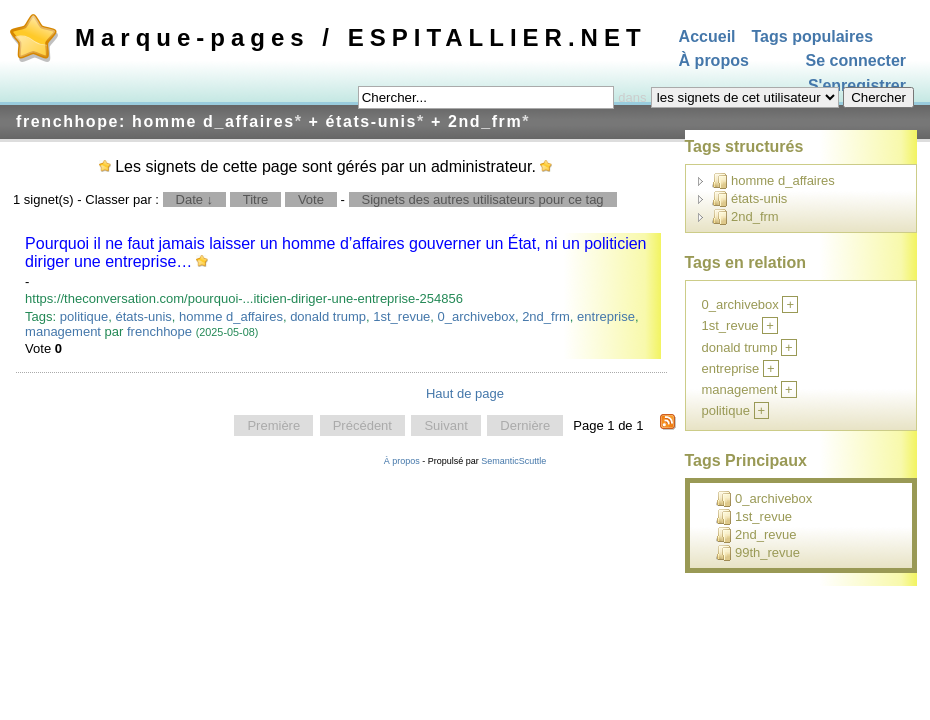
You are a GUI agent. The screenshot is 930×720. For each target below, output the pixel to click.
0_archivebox (476, 316)
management (63, 331)
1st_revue (401, 316)
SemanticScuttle (513, 461)
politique (84, 316)
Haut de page (465, 393)
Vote (311, 199)
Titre (256, 199)
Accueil (707, 36)
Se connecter (856, 61)
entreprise (606, 316)
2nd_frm (546, 316)
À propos (714, 61)
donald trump (328, 316)
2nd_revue (756, 535)
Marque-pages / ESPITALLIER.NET (361, 37)
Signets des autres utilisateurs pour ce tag (483, 199)
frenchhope (159, 331)
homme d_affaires (231, 316)
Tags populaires (813, 36)
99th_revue (758, 553)
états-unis (143, 316)
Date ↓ (195, 199)
